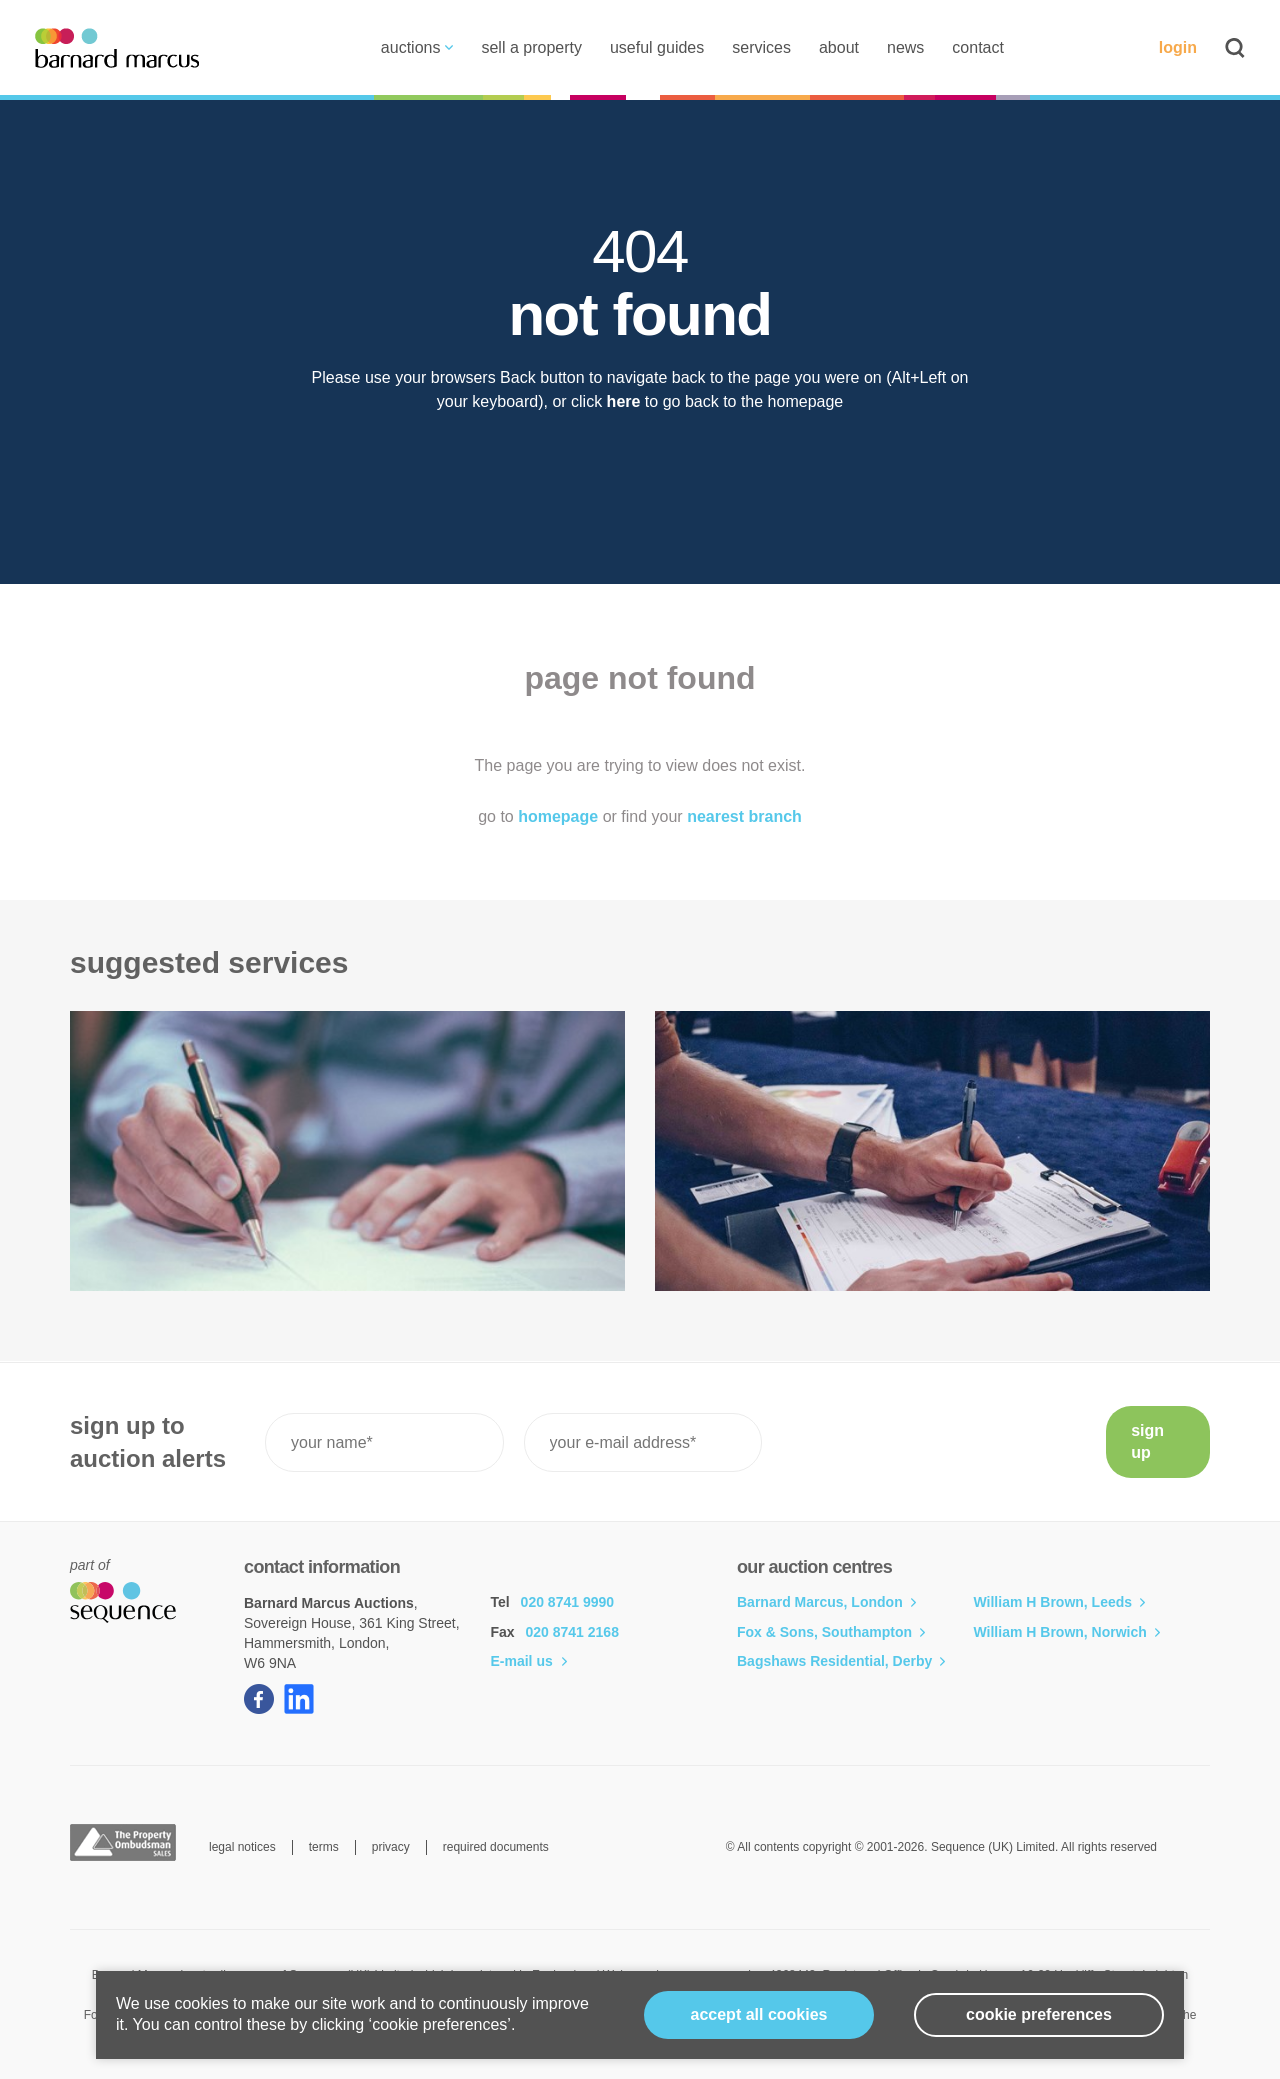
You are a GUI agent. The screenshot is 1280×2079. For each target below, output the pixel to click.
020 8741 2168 (572, 1632)
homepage (558, 816)
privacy (391, 1847)
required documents (496, 1847)
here (624, 401)
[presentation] (934, 1442)
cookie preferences (1039, 2014)
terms (324, 1847)
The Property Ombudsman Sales (123, 1842)
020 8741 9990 (567, 1602)
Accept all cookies (759, 2014)
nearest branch (744, 816)
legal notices (242, 1847)
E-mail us (529, 1661)
